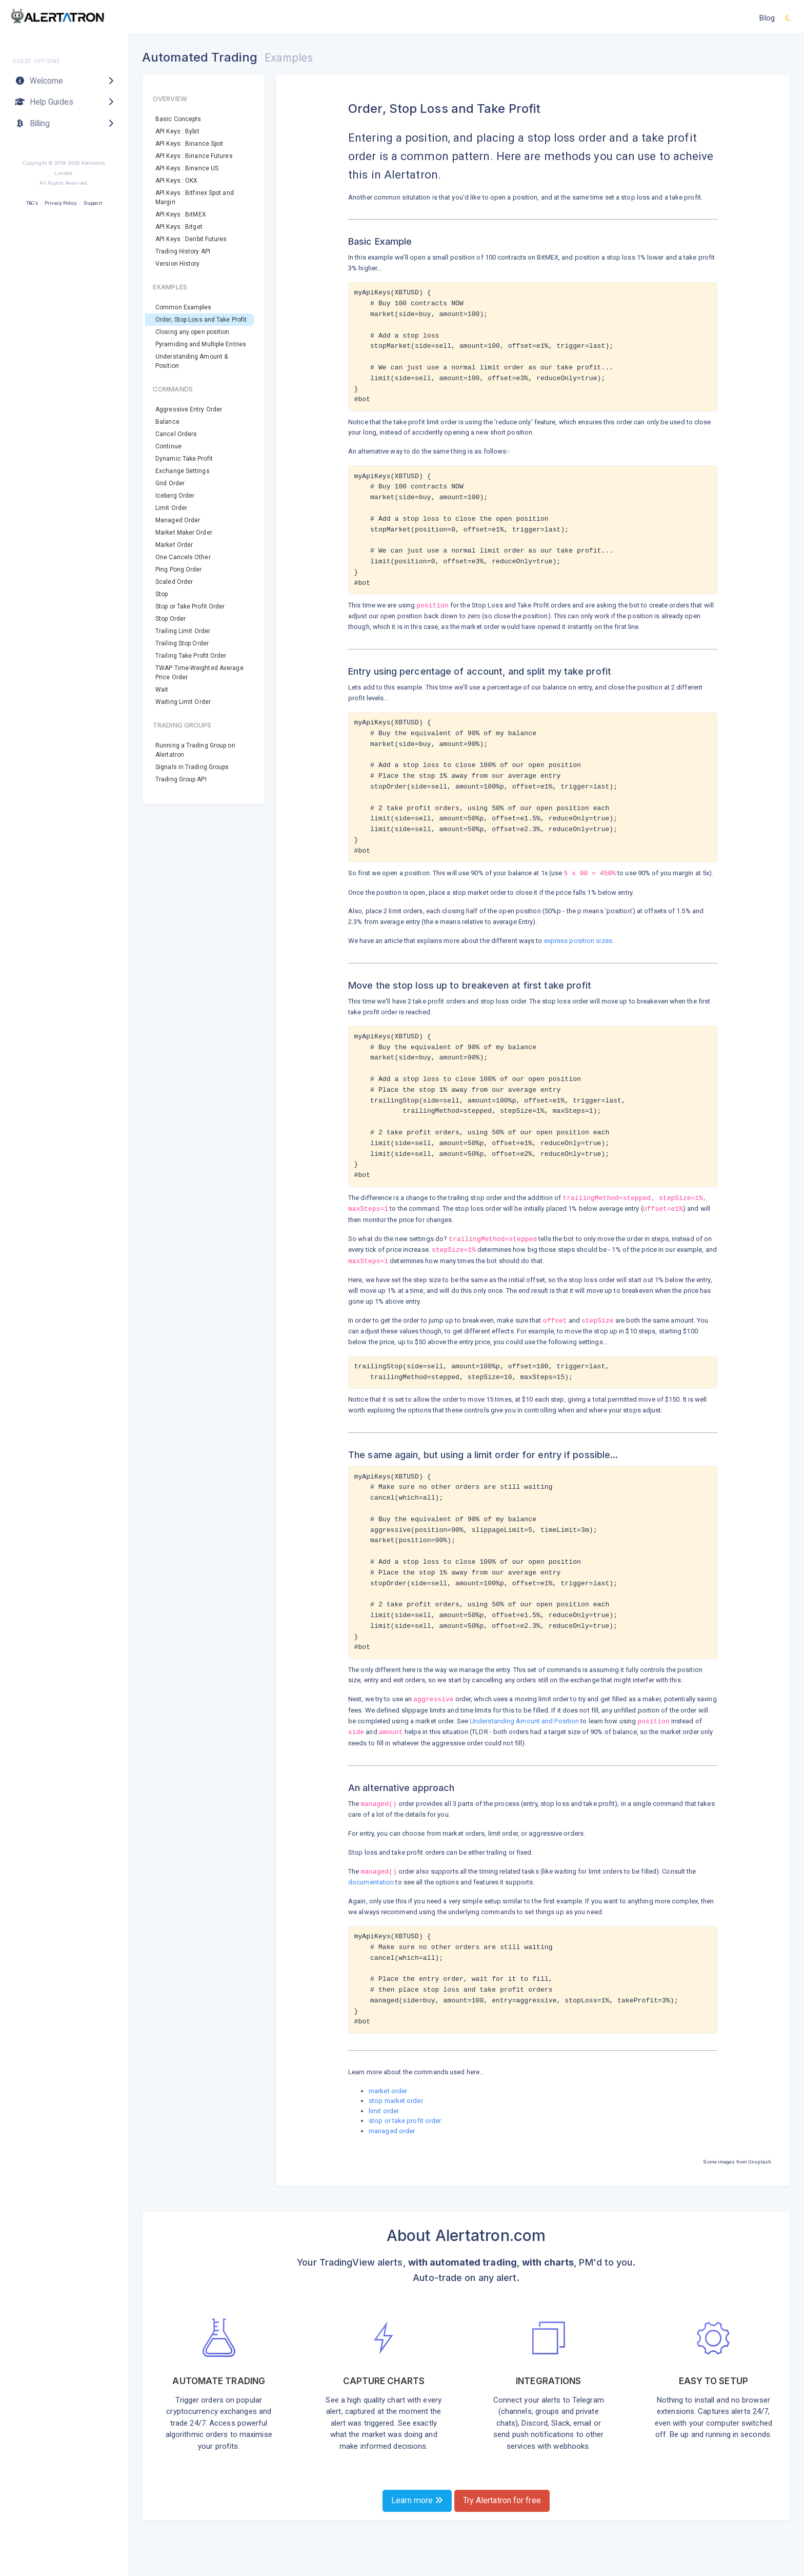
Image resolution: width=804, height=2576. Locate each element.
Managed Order (177, 520)
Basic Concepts (178, 119)
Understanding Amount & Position (191, 361)
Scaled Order (174, 581)
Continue (168, 446)
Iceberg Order (174, 495)
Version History (177, 263)
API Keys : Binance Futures (194, 156)
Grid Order (170, 483)
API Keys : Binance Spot (189, 143)
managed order (392, 2131)
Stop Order (170, 618)
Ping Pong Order (178, 569)
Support (93, 203)
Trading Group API (181, 779)
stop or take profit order (405, 2121)
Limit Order (171, 508)
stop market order (396, 2101)
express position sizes (578, 941)
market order (388, 2091)
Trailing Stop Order (182, 643)
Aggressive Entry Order (188, 409)
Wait (161, 689)
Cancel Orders (176, 434)
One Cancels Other (183, 557)
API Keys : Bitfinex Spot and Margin (194, 197)
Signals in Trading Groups (192, 767)
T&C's (32, 203)
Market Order (174, 544)
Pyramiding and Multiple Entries (200, 344)
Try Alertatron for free (502, 2500)
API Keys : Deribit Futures (191, 239)
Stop (161, 594)
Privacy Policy (61, 203)
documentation (371, 1882)
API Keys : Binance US (186, 168)
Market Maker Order (183, 532)
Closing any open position (192, 332)
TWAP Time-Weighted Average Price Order (199, 672)
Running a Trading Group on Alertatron (195, 750)
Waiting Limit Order (183, 701)
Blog (766, 18)
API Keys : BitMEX (180, 214)
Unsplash (759, 2162)
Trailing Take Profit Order (191, 655)
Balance (167, 421)
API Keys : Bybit (177, 131)
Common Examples (183, 307)
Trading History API (182, 251)
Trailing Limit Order (182, 631)
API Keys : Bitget (179, 226)
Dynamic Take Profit (184, 458)
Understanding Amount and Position (524, 1721)
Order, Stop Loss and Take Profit (201, 319)
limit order (384, 2111)
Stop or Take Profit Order (190, 606)
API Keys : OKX (176, 180)
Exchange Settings (182, 471)
